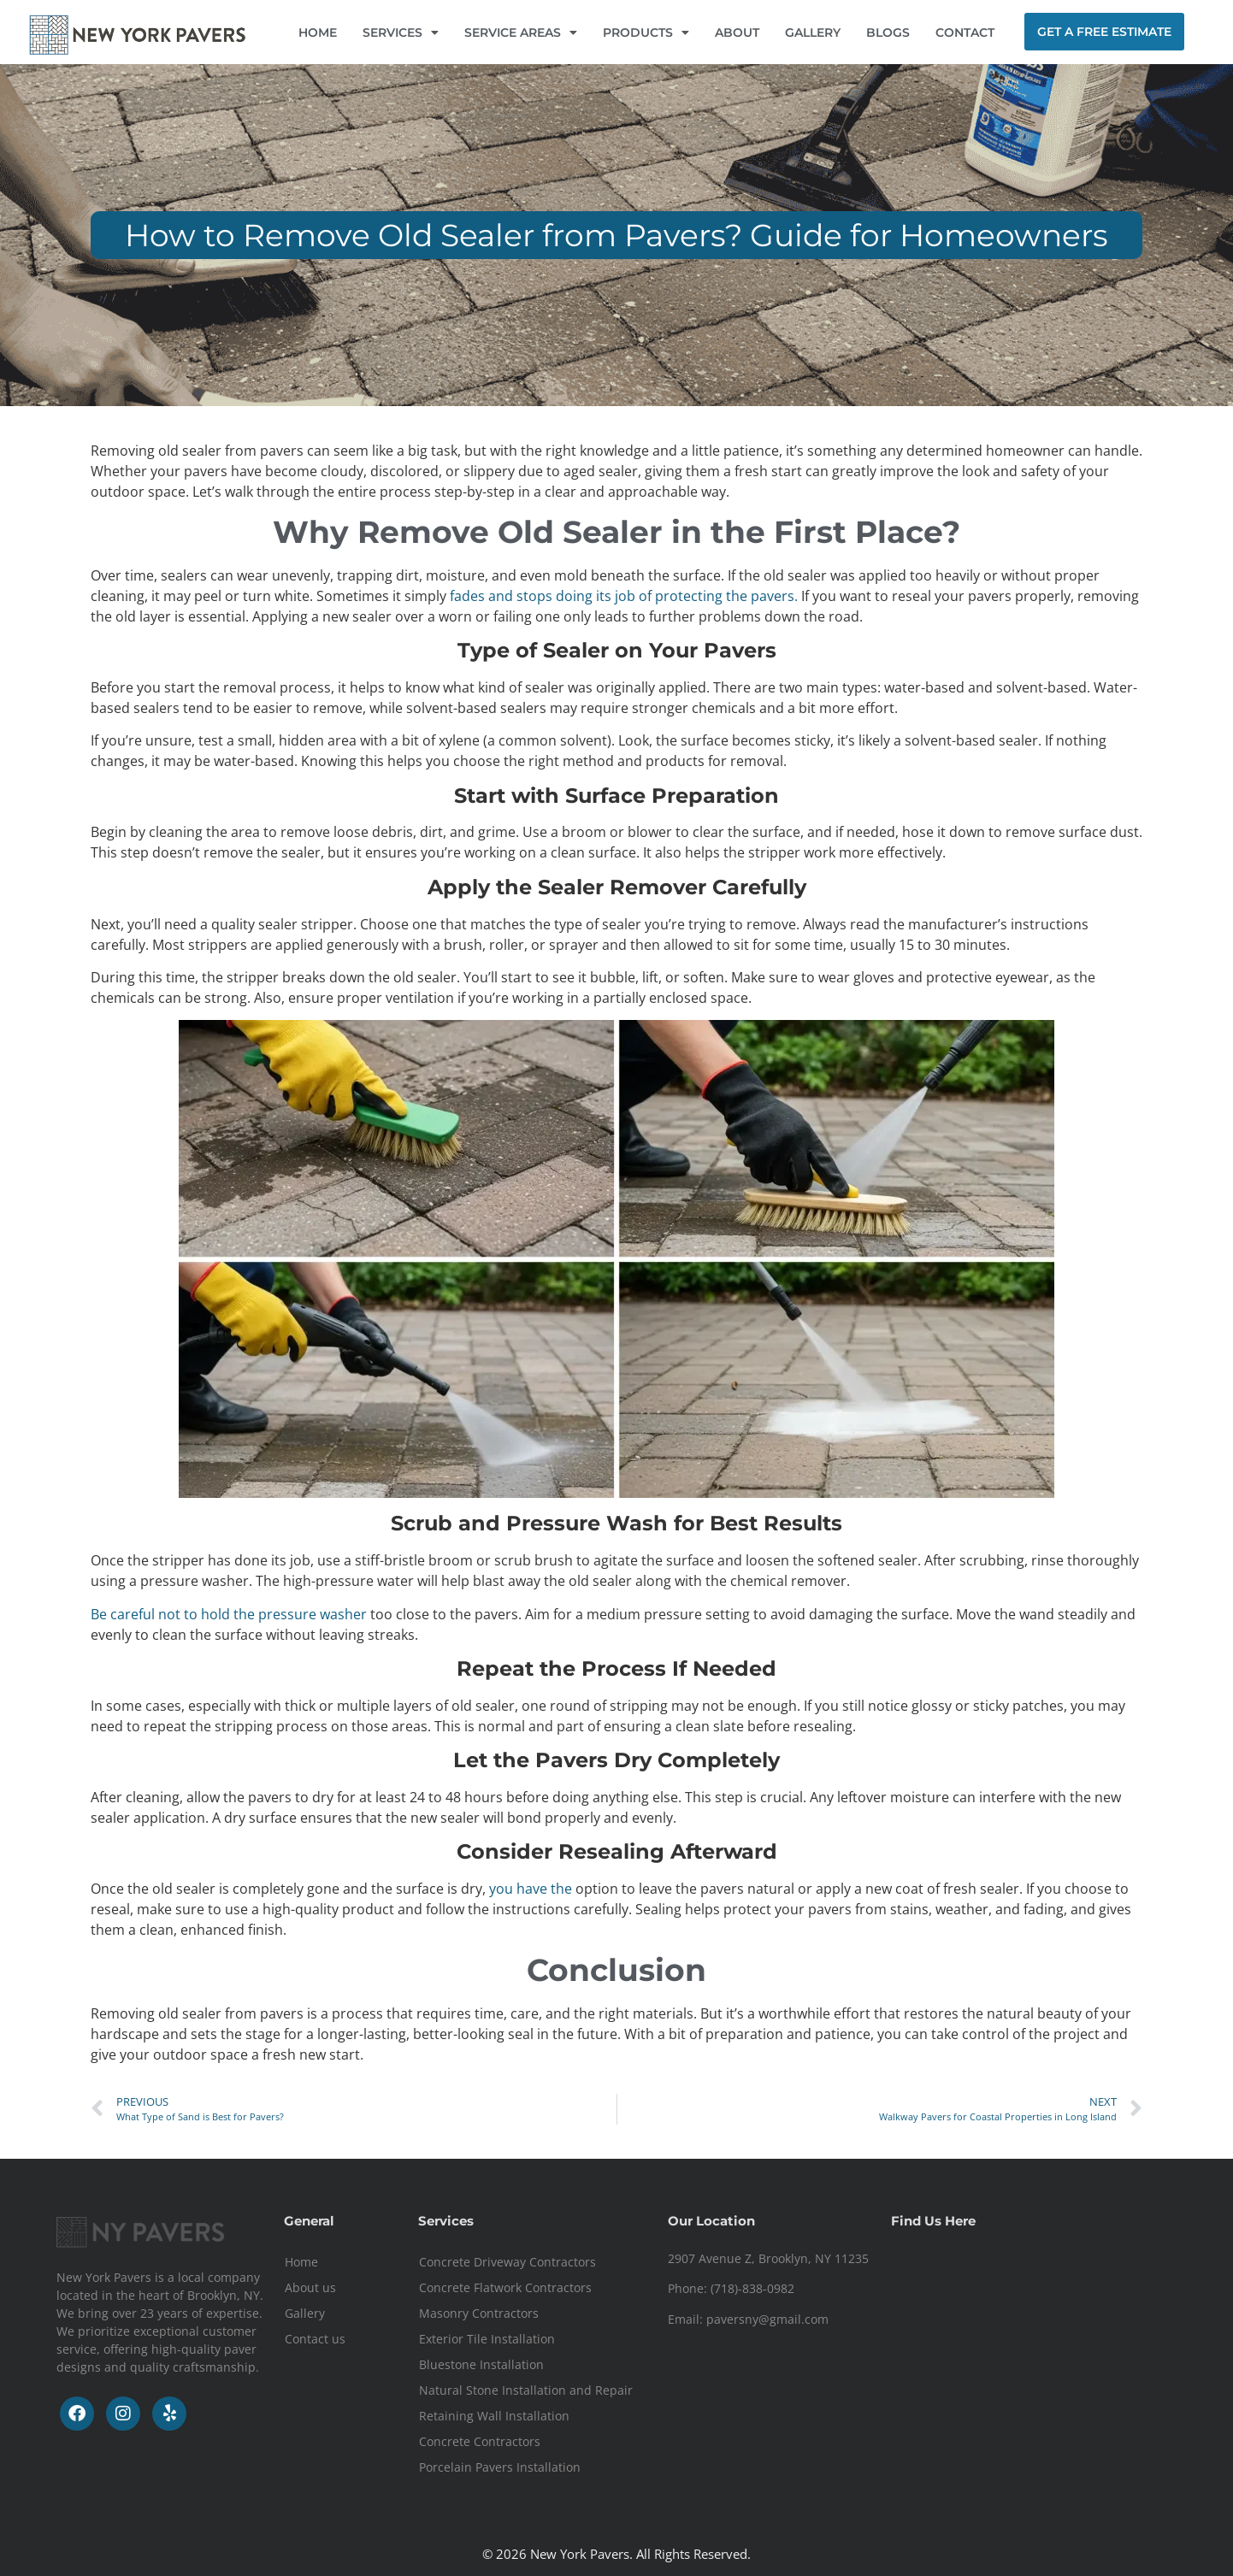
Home (300, 2262)
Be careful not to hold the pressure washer (229, 1614)
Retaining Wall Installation (493, 2416)
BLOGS (888, 32)
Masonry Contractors (478, 2313)
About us (309, 2287)
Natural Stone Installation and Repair (525, 2390)
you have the (532, 1888)
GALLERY (813, 32)
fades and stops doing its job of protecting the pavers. (625, 596)
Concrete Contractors (479, 2441)
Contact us (314, 2339)
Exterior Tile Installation (486, 2339)
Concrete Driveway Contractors (506, 2262)
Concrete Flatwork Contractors (504, 2287)
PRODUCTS (646, 32)
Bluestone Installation (480, 2364)
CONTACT (964, 32)
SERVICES (401, 32)
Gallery (304, 2313)
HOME (317, 32)
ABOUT (737, 32)
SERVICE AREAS (520, 32)
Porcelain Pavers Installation (499, 2467)
